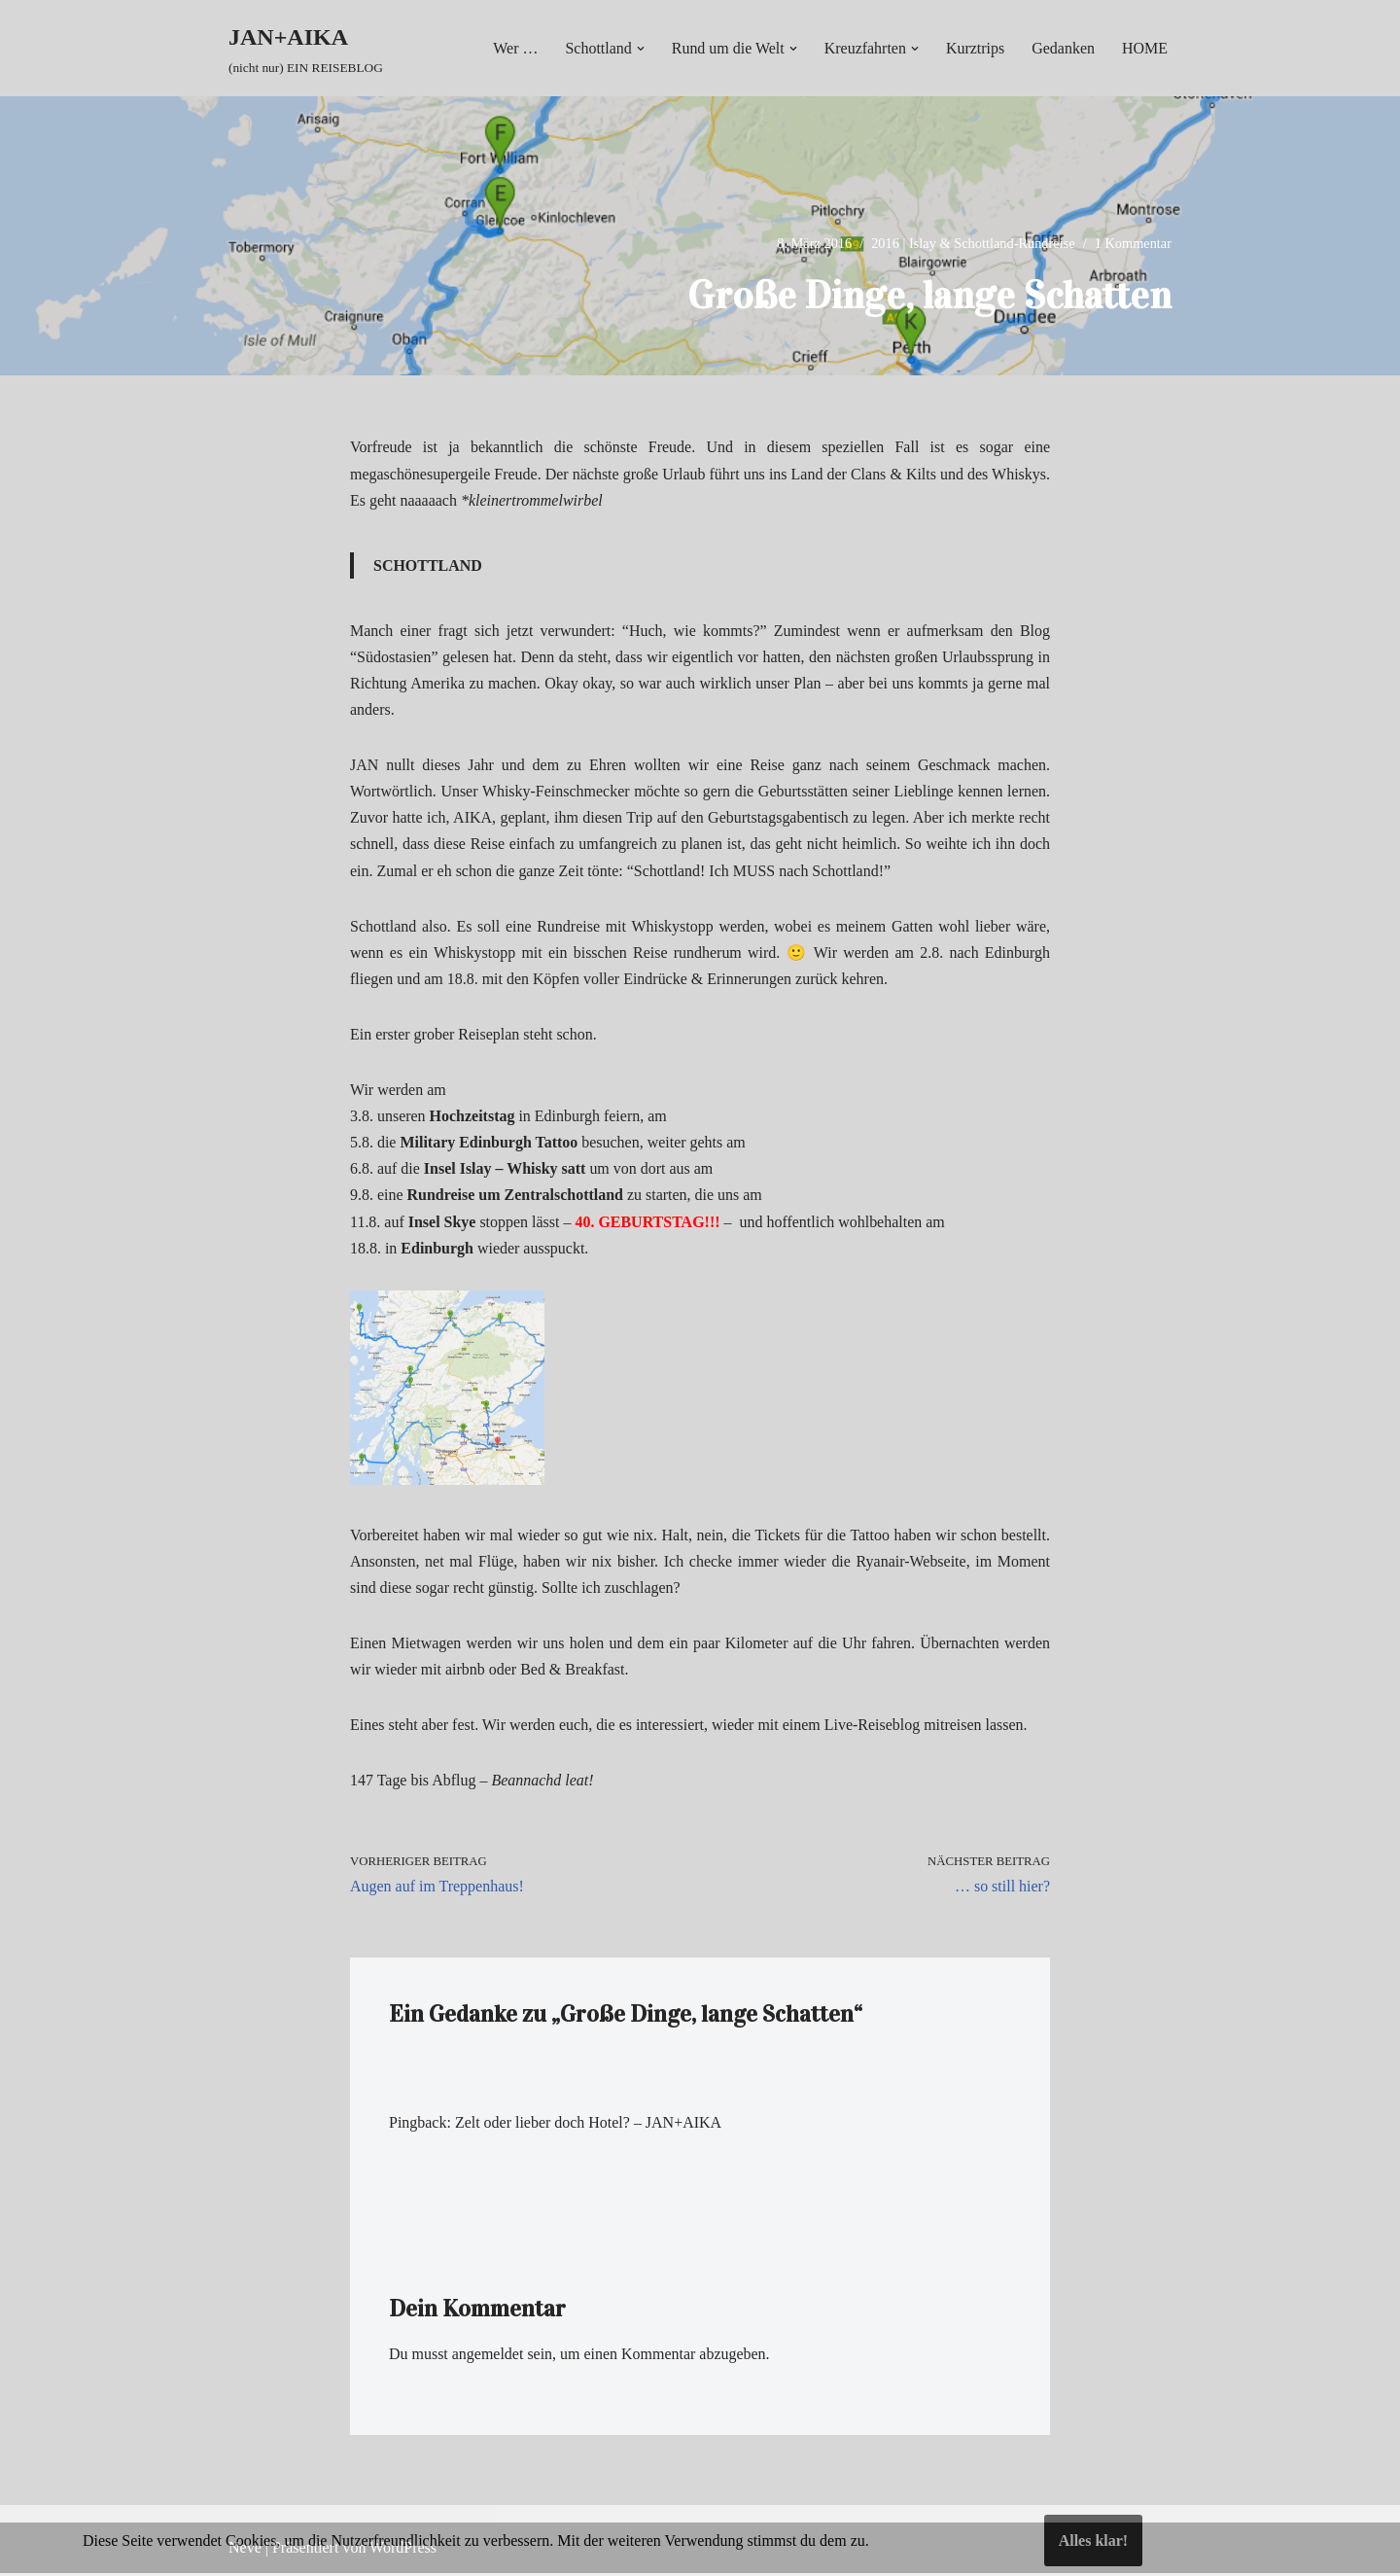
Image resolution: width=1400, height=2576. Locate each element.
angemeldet (488, 2357)
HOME (1145, 48)
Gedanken (1063, 48)
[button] (640, 49)
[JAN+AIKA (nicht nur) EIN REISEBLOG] (305, 48)
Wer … (514, 48)
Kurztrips (975, 48)
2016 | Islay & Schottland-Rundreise (973, 243)
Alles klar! (1094, 2540)
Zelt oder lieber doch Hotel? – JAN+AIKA (588, 2125)
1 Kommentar (1133, 243)
